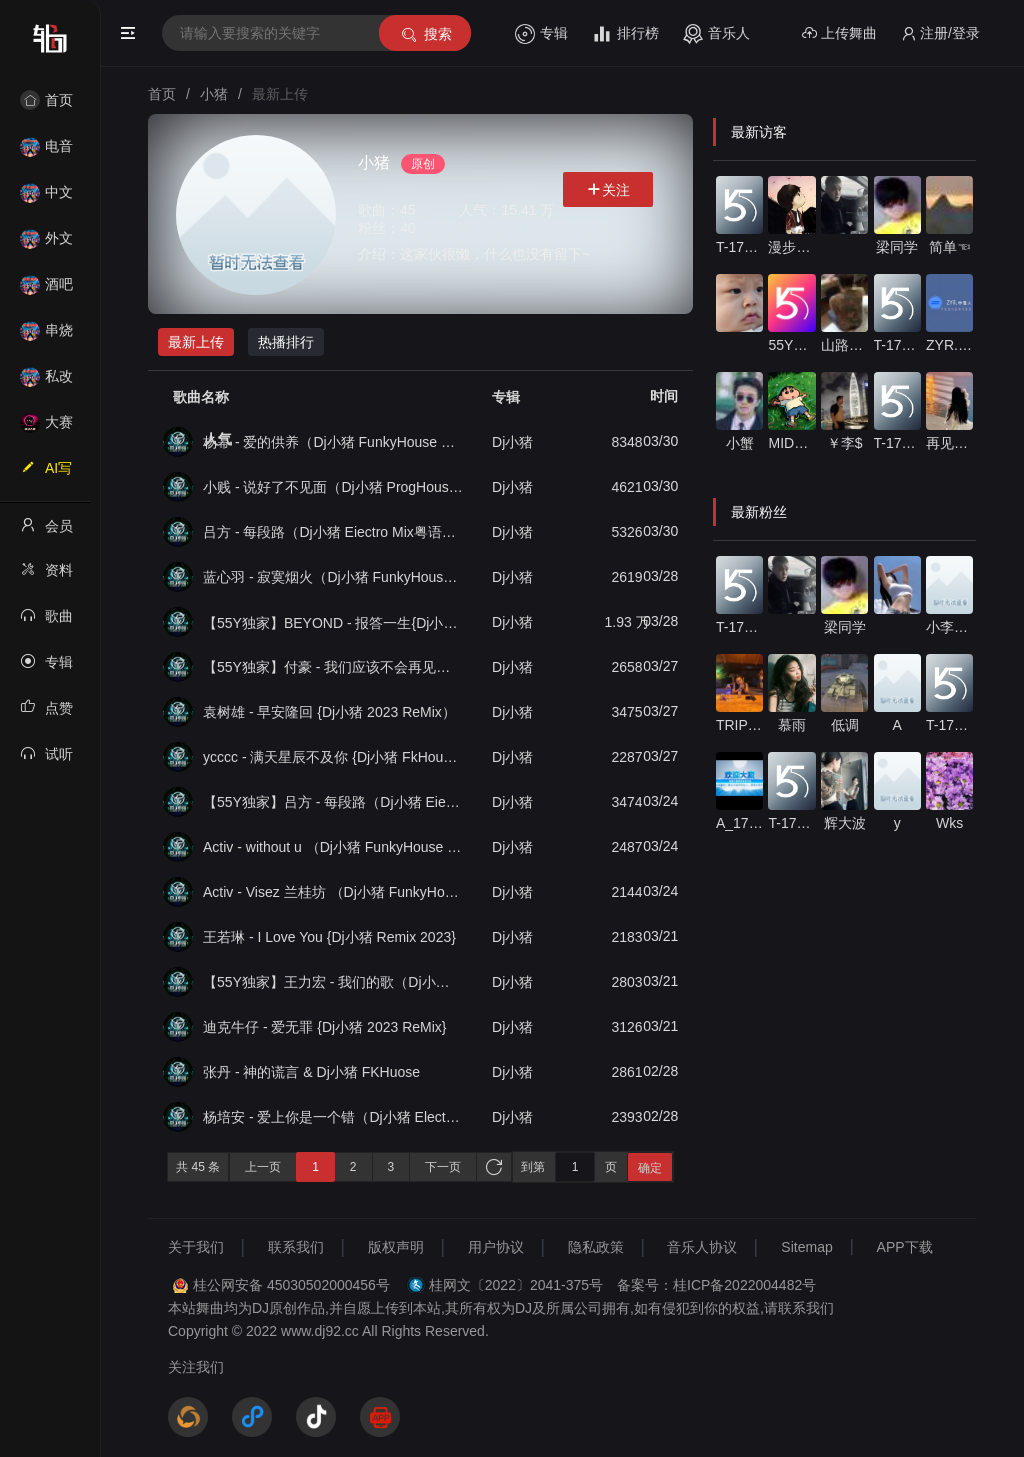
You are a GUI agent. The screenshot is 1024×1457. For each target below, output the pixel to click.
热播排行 (286, 342)
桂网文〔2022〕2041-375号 (516, 1285)
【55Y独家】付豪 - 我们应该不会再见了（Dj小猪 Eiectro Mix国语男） (333, 667)
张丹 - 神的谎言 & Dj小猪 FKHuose (311, 1072)
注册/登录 (940, 33)
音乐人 (716, 34)
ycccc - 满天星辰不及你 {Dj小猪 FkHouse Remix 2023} (333, 757)
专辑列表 (46, 668)
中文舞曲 (46, 198)
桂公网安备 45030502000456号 (291, 1285)
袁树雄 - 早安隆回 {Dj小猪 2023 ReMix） (329, 712)
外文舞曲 (46, 244)
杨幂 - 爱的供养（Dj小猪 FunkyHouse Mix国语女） (333, 442)
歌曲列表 (46, 622)
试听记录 (46, 760)
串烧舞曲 (46, 336)
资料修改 (46, 576)
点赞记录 (46, 714)
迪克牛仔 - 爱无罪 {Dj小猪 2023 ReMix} (325, 1027)
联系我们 (296, 1247)
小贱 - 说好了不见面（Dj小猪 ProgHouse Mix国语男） (333, 487)
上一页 (263, 1167)
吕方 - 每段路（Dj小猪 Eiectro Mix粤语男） (333, 532)
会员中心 (46, 532)
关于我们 (196, 1247)
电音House (46, 152)
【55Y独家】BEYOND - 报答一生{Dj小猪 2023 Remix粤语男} (333, 622)
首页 (46, 100)
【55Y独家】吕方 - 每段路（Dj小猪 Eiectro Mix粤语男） (333, 802)
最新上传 (196, 342)
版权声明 (396, 1247)
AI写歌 (46, 474)
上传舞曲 (839, 33)
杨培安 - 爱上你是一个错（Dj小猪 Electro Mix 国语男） (333, 1117)
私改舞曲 (46, 382)
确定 (650, 1168)
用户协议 (496, 1247)
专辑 (541, 34)
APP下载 (905, 1247)
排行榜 (625, 34)
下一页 (443, 1167)
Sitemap (806, 1247)
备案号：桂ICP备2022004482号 (716, 1285)
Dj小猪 (512, 442)
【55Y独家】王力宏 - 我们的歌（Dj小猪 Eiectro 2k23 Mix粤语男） (333, 982)
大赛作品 (46, 428)
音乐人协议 (702, 1247)
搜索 (425, 34)
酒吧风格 (46, 290)
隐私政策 (596, 1247)
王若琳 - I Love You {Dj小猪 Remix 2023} (329, 937)
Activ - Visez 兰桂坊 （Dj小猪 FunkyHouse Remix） (333, 892)
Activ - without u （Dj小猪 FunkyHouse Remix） (333, 847)
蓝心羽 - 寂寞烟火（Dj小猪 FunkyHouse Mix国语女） (333, 577)
